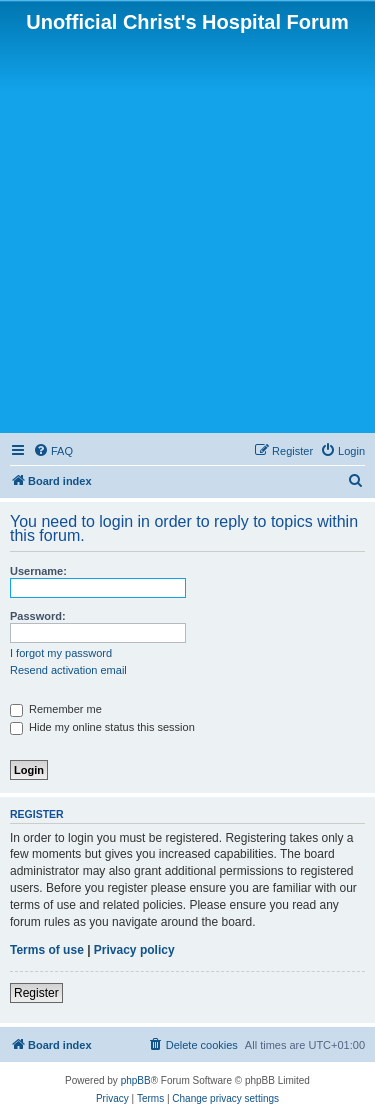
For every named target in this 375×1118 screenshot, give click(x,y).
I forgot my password (61, 653)
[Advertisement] (187, 231)
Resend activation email (68, 670)
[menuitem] (53, 451)
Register (36, 993)
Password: (38, 616)
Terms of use (47, 950)
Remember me (56, 709)
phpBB (136, 1080)
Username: (38, 571)
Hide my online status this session (102, 727)
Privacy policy (134, 950)
